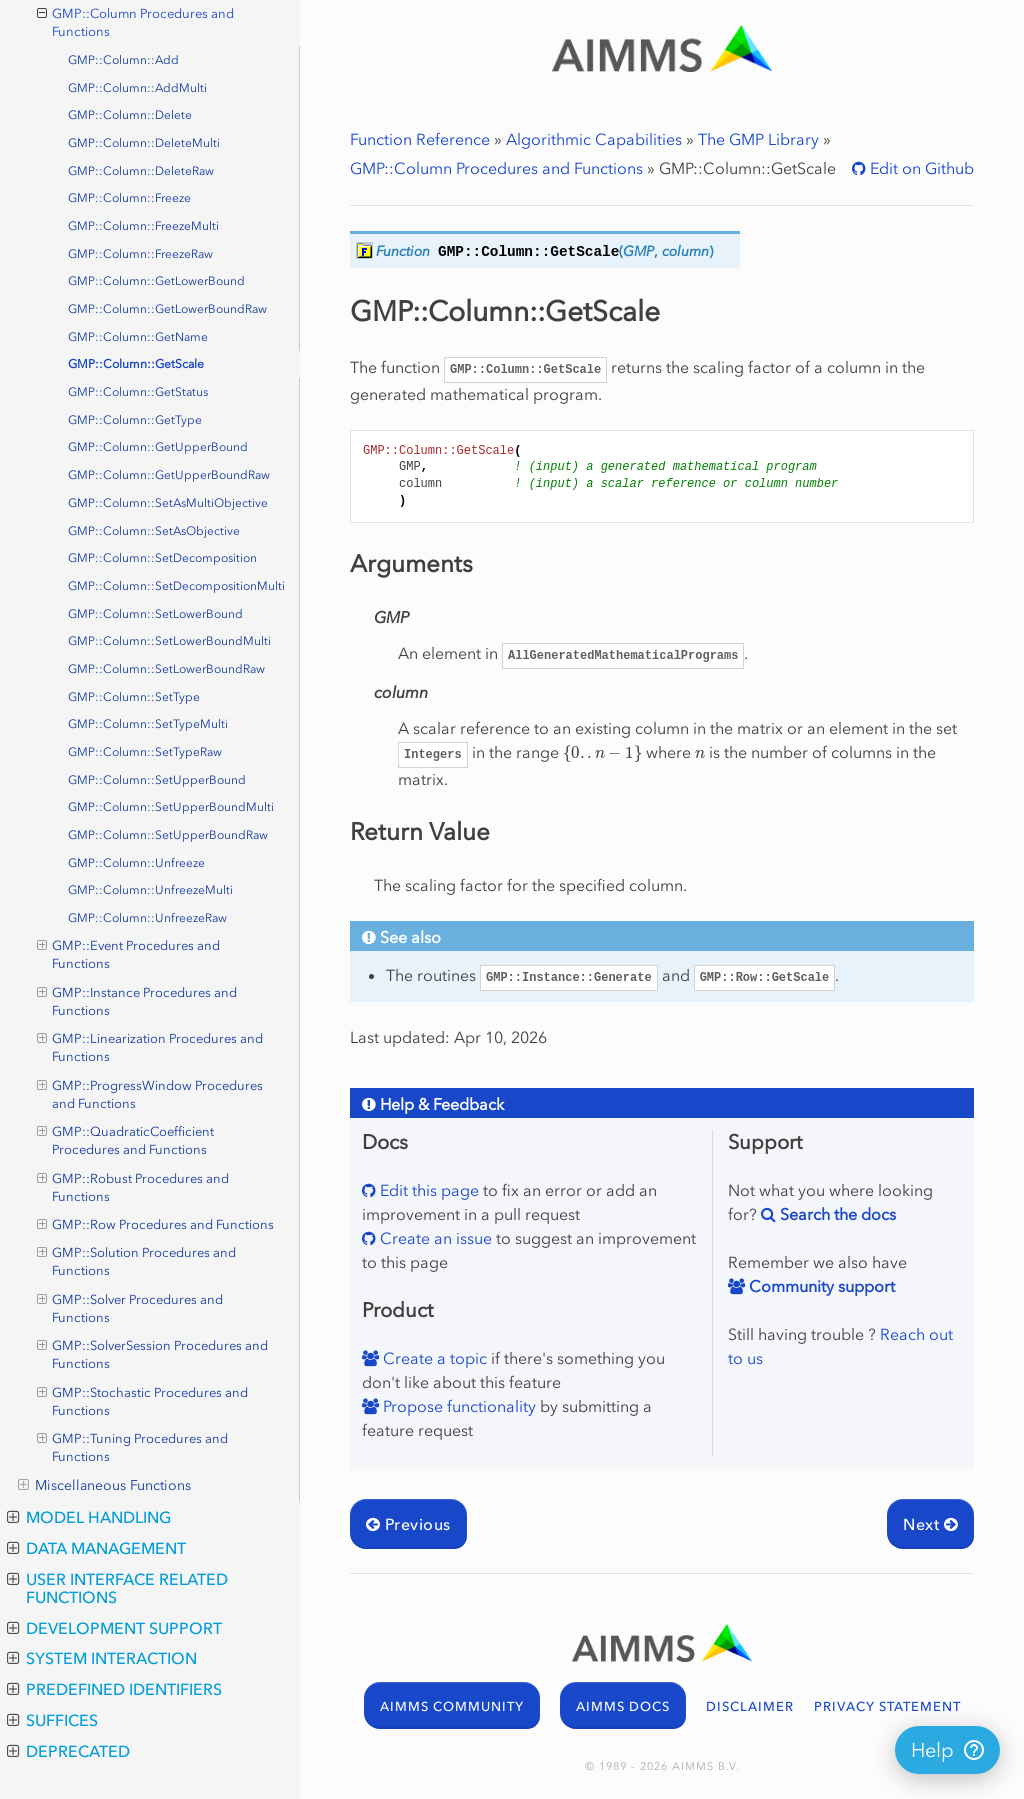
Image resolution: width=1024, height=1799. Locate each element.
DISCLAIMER (750, 1706)
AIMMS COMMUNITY (452, 1706)
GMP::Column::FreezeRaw (140, 254)
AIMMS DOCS (623, 1706)
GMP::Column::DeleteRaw (141, 171)
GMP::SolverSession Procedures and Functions (153, 1354)
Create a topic (433, 1358)
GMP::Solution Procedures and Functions (137, 1261)
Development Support (114, 1628)
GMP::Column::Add (123, 60)
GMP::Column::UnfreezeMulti (150, 890)
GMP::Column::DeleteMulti (144, 143)
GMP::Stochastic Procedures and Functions (143, 1401)
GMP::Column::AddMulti (137, 88)
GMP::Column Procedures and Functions (496, 168)
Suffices (52, 1720)
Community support (820, 1286)
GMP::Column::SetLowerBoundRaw (166, 669)
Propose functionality (457, 1406)
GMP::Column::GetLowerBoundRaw (167, 309)
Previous (408, 1524)
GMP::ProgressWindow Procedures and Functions (150, 1094)
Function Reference (420, 139)
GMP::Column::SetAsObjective (154, 531)
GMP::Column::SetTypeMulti (148, 724)
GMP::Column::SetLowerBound (155, 614)
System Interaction (102, 1658)
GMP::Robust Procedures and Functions (133, 1187)
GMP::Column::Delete (130, 115)
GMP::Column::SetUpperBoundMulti (171, 807)
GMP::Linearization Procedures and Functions (150, 1047)
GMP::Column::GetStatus (138, 392)
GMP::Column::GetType (135, 420)
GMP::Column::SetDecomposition (162, 558)
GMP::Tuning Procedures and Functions (133, 1447)
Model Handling (89, 1517)
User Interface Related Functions (117, 1588)
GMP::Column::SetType (134, 697)
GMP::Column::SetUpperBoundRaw (168, 835)
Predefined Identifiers (114, 1689)
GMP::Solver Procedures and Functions (130, 1308)
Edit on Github (920, 168)
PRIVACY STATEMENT (887, 1706)
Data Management (96, 1548)
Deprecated (68, 1751)
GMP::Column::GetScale (136, 364)
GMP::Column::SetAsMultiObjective (168, 503)
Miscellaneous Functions (104, 1486)
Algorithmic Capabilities (594, 139)
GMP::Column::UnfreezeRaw (147, 918)
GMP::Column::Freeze (129, 198)
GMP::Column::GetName (138, 337)
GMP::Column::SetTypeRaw (145, 752)
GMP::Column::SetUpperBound (157, 780)
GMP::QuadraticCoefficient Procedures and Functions (126, 1140)
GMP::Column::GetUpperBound (158, 447)
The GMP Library (758, 139)
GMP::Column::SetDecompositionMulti (176, 586)
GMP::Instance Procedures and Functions (137, 1001)
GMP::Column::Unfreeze (136, 863)
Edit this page (427, 1190)
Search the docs (836, 1214)
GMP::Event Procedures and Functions (129, 954)
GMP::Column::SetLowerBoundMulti (169, 641)
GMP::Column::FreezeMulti (143, 226)
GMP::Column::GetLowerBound (156, 281)
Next (930, 1524)
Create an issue (434, 1238)
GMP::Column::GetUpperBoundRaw (169, 475)
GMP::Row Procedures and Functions (156, 1225)
